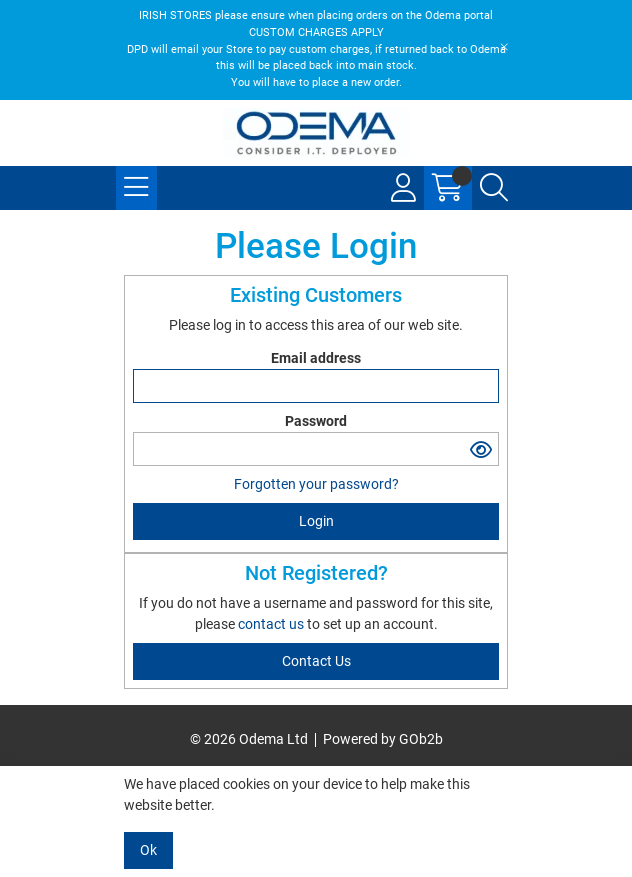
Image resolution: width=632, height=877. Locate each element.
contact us (272, 624)
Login (316, 521)
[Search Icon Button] (494, 188)
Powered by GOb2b (383, 739)
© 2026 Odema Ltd (249, 739)
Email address (316, 358)
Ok (148, 850)
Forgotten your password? (316, 484)
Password (316, 421)
